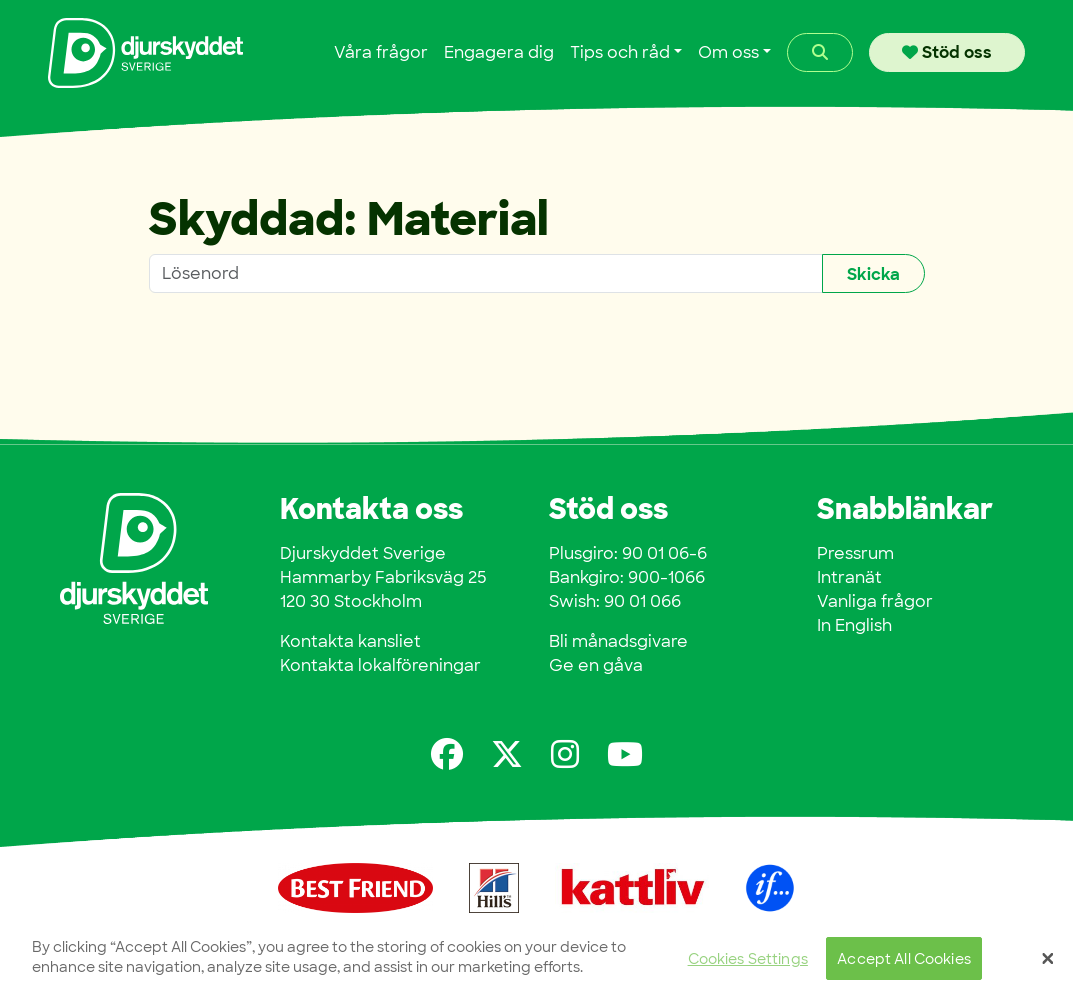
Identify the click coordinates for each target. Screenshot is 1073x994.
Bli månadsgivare (618, 641)
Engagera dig (499, 52)
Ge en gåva (596, 665)
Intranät (849, 577)
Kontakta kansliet (350, 641)
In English (854, 625)
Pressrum (855, 553)
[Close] (1048, 965)
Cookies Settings (748, 964)
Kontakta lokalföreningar (380, 665)
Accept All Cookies (904, 964)
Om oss (728, 52)
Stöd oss (947, 52)
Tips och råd (620, 52)
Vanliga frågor (875, 601)
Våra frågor (381, 52)
